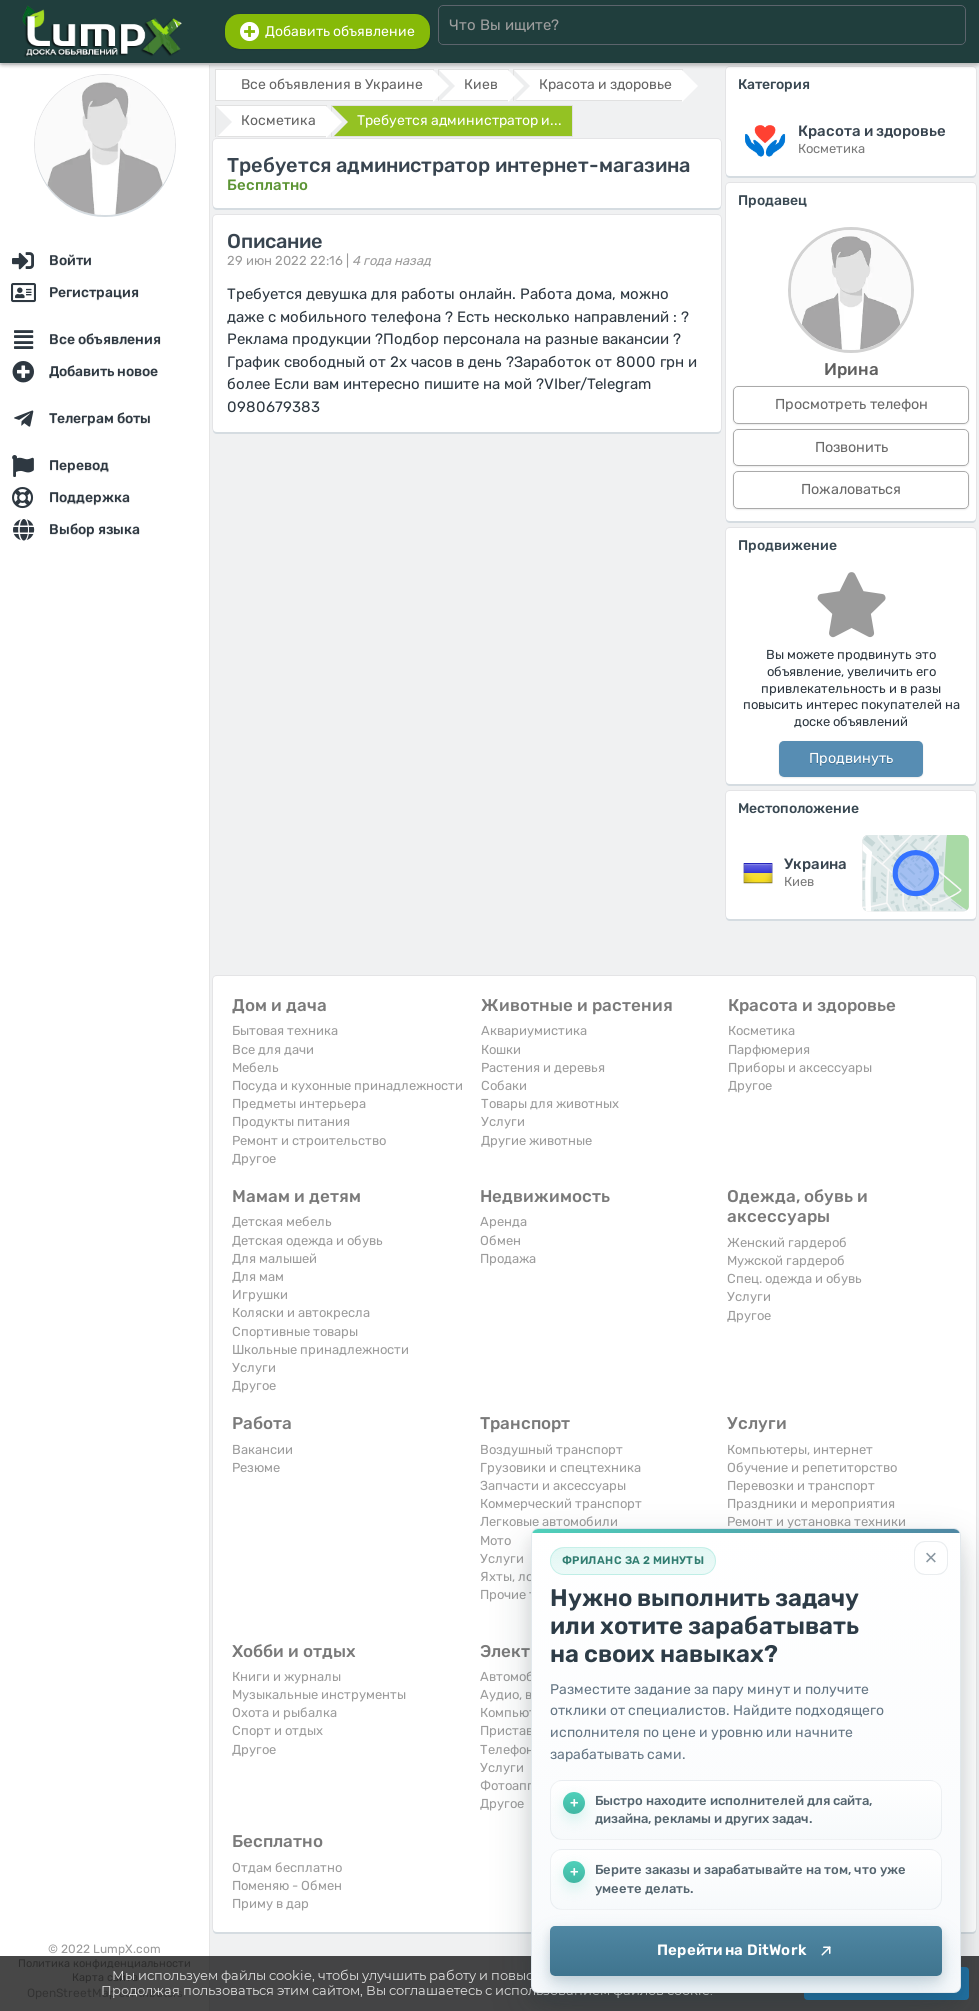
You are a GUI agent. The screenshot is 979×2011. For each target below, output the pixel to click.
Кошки (501, 1049)
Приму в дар (270, 1903)
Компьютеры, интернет (800, 1449)
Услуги (503, 1121)
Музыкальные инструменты (319, 1694)
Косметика (761, 1030)
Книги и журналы (286, 1676)
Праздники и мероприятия (811, 1503)
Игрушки (260, 1294)
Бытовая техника (285, 1030)
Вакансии (262, 1449)
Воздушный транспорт (551, 1449)
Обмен (500, 1240)
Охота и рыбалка (284, 1712)
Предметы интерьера (299, 1103)
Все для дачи (273, 1049)
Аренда (503, 1221)
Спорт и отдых (277, 1730)
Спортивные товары (295, 1331)
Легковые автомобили (549, 1521)
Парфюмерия (769, 1049)
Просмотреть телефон (851, 404)
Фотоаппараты (526, 1785)
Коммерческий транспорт (561, 1503)
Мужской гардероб (786, 1260)
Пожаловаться (851, 489)
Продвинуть (851, 758)
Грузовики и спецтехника (560, 1467)
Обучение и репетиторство (812, 1467)
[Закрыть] (931, 1558)
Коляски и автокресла (301, 1312)
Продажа (508, 1258)
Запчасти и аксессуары (553, 1485)
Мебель (255, 1067)
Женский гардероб (787, 1242)
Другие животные (536, 1140)
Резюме (256, 1467)
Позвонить (851, 447)
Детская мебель (282, 1221)
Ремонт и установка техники (816, 1521)
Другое (254, 1158)
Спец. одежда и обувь (794, 1278)
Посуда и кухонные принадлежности (347, 1085)
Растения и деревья (543, 1067)
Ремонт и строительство (309, 1140)
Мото (495, 1540)
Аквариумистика (534, 1030)
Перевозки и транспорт (801, 1485)
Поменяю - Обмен (287, 1885)
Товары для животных (550, 1103)
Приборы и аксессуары (800, 1067)
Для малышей (274, 1258)
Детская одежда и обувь (307, 1240)
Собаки (504, 1085)
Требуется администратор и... (459, 120)
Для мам (258, 1276)
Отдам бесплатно (287, 1867)
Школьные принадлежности (320, 1349)
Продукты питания (291, 1121)
